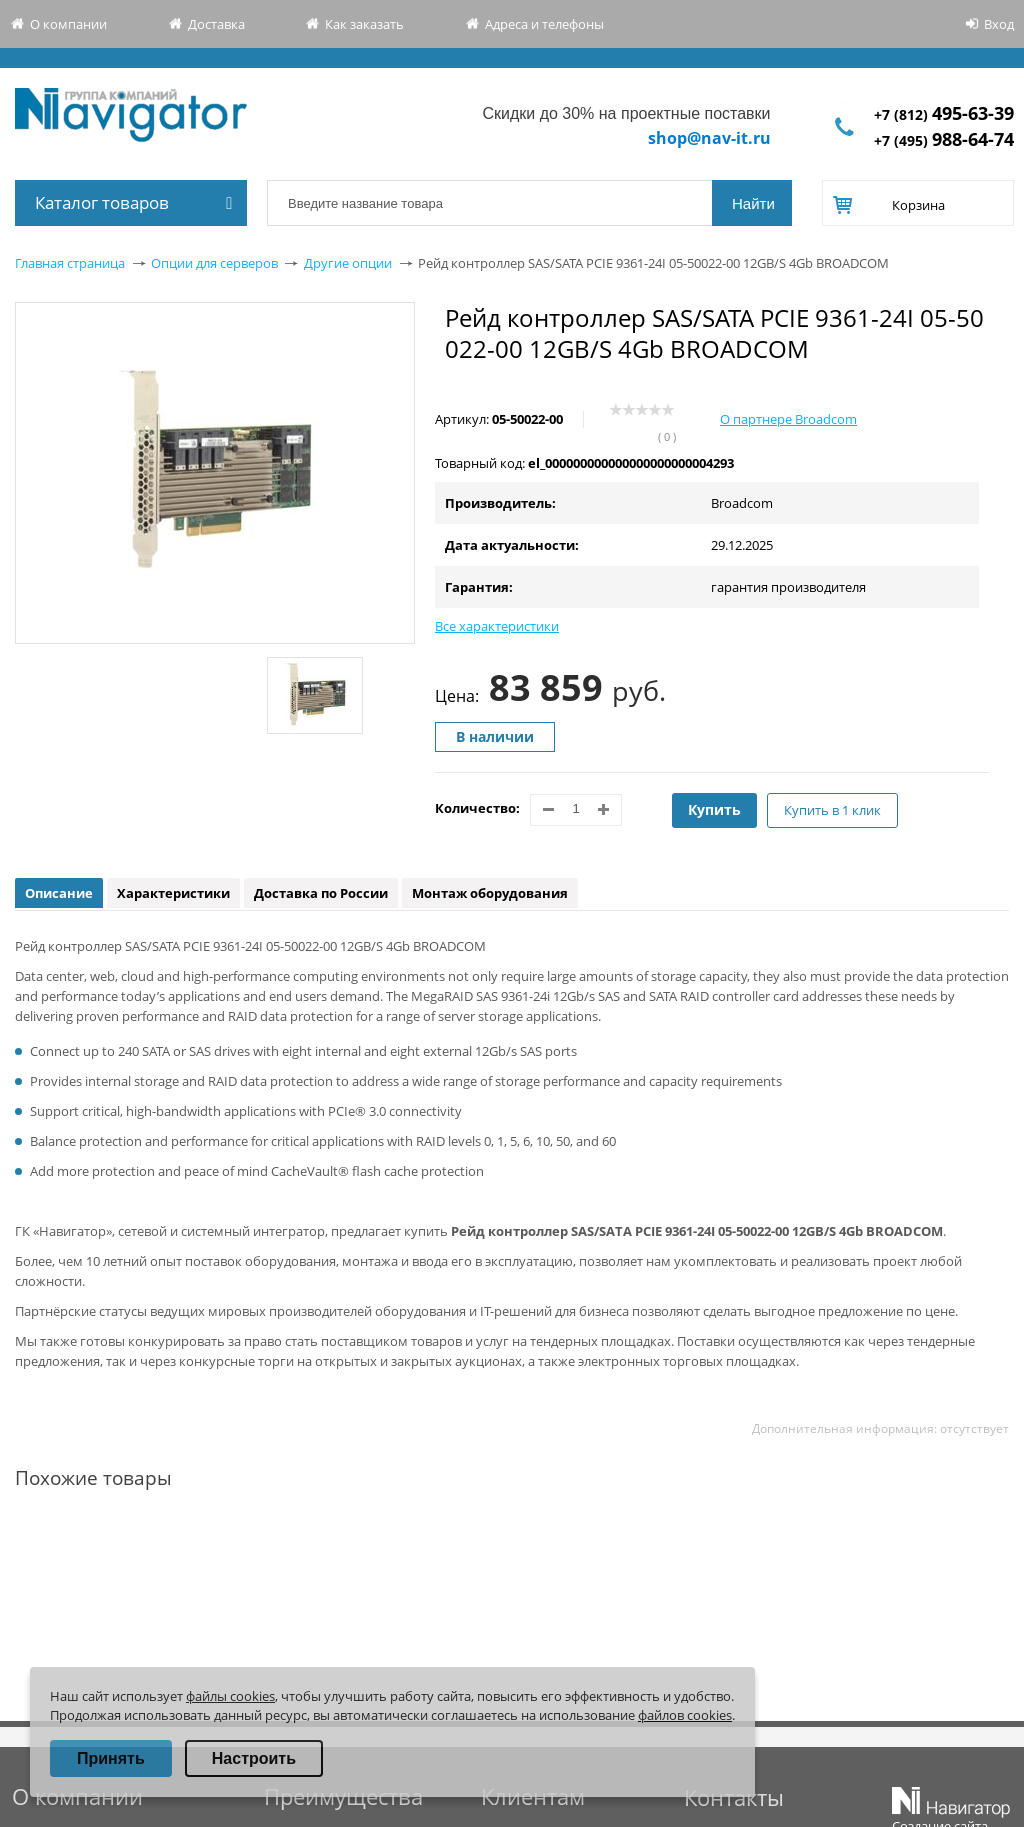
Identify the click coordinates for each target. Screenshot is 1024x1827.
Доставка (216, 24)
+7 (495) (944, 140)
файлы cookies (230, 1696)
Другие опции (348, 263)
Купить (714, 809)
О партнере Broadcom (788, 419)
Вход (999, 24)
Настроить (254, 1758)
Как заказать (364, 24)
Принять (111, 1758)
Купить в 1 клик (832, 810)
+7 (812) (944, 114)
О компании (68, 24)
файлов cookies (685, 1715)
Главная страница (70, 263)
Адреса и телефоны (544, 24)
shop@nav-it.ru (709, 138)
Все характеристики (497, 626)
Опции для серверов (214, 263)
